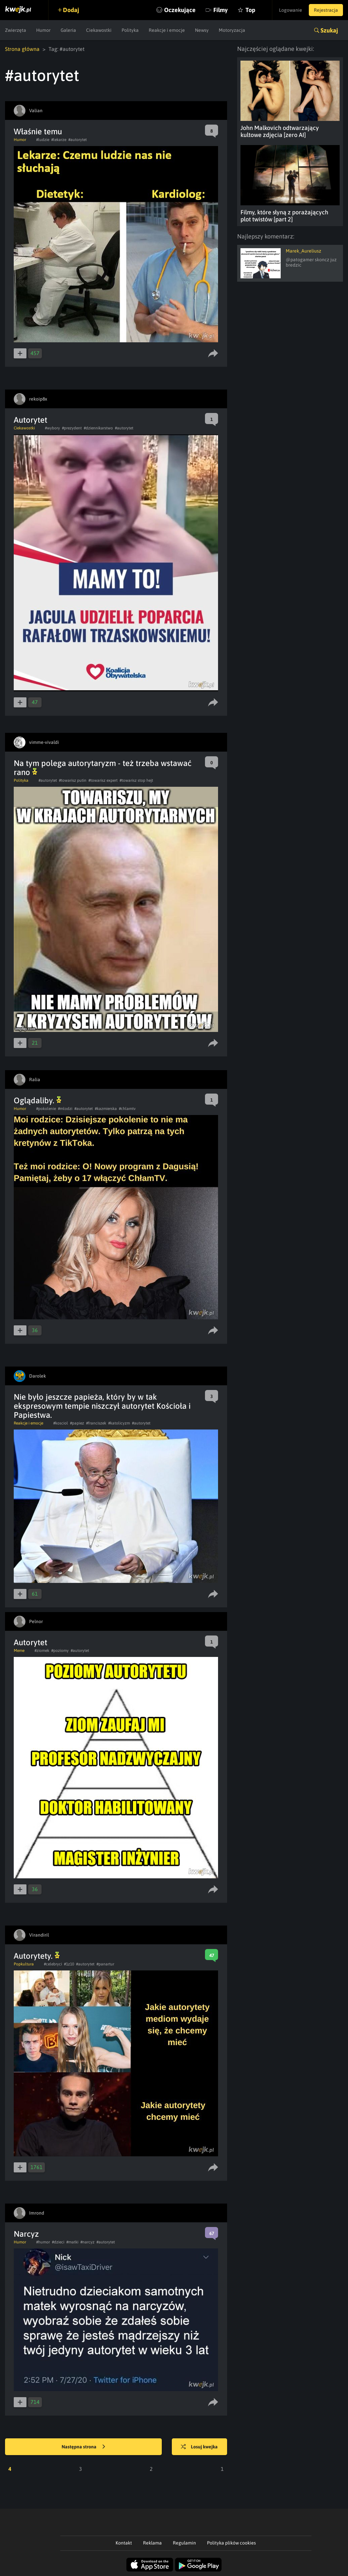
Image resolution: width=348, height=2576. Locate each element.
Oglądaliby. (37, 1100)
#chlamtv (127, 1108)
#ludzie (42, 139)
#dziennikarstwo (98, 428)
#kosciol (60, 1423)
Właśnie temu (38, 131)
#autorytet (77, 139)
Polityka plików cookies (231, 2543)
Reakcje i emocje (167, 30)
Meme (19, 1650)
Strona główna (22, 49)
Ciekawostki (99, 30)
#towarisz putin (72, 780)
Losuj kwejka (199, 2447)
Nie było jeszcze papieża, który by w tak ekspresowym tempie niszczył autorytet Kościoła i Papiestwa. (102, 1405)
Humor (43, 30)
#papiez (77, 1423)
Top (250, 9)
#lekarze (58, 139)
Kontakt (124, 2543)
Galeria (68, 30)
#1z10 (69, 1964)
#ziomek (41, 1650)
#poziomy (60, 1650)
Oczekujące (180, 9)
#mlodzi (65, 1108)
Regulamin (184, 2543)
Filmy (220, 9)
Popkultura (24, 1964)
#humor (43, 2242)
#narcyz (87, 2242)
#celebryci (53, 1964)
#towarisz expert (103, 780)
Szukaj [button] (329, 30)
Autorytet (30, 419)
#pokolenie (46, 1108)
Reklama (152, 2543)
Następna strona (83, 2447)
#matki (72, 2242)
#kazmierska (106, 1108)
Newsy (202, 30)
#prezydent (72, 428)
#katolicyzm (119, 1423)
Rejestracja (326, 10)
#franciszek (96, 1423)
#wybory (52, 428)
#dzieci (58, 2242)
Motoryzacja (232, 30)
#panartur (105, 1964)
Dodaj (71, 9)
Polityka (130, 30)
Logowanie (290, 10)
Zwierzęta (15, 30)
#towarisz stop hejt (136, 780)
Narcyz (26, 2233)
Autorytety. (37, 1955)
